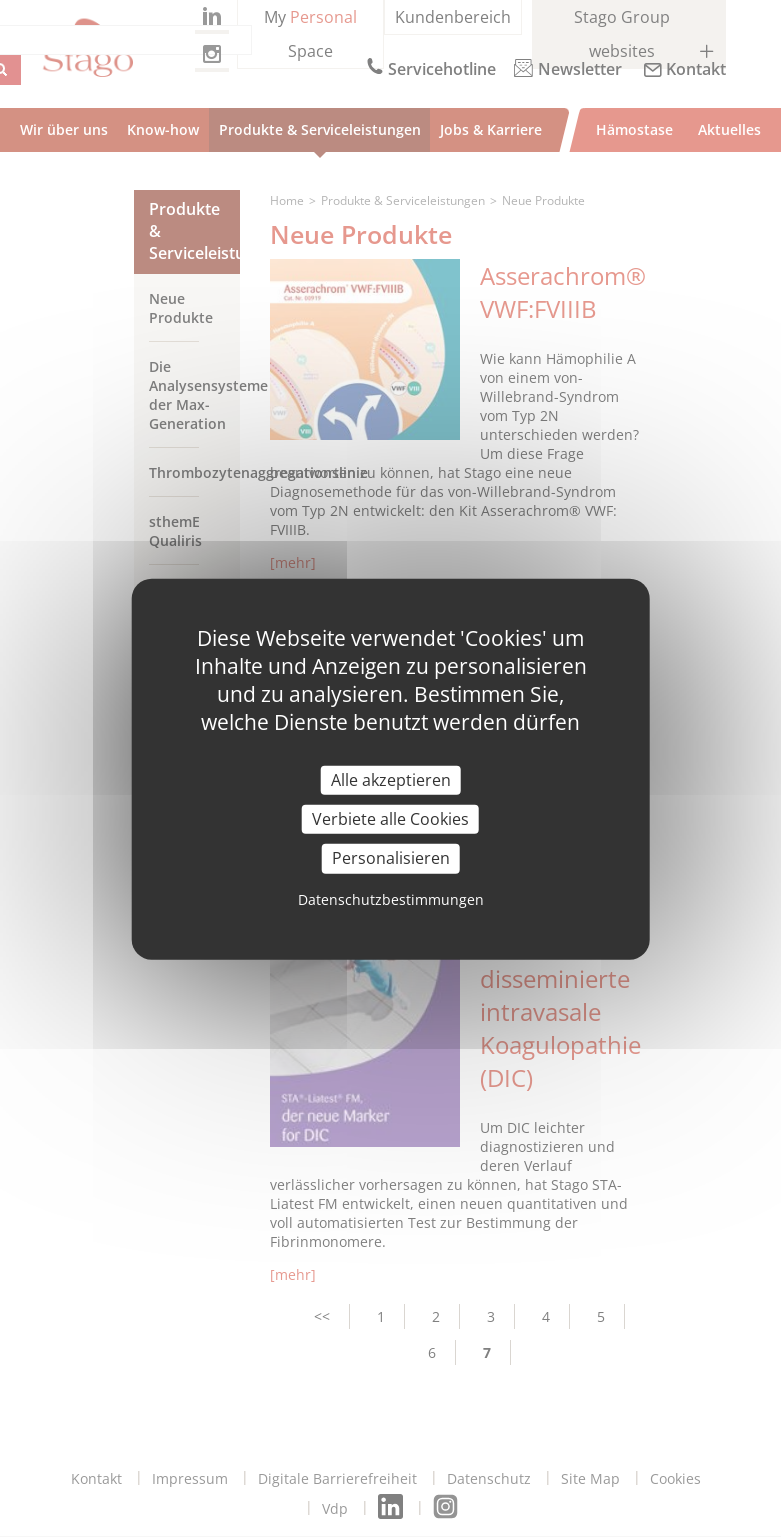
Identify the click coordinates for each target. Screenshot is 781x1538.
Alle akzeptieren (391, 780)
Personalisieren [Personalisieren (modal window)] (391, 858)
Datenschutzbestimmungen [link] (391, 898)
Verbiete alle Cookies (390, 819)
